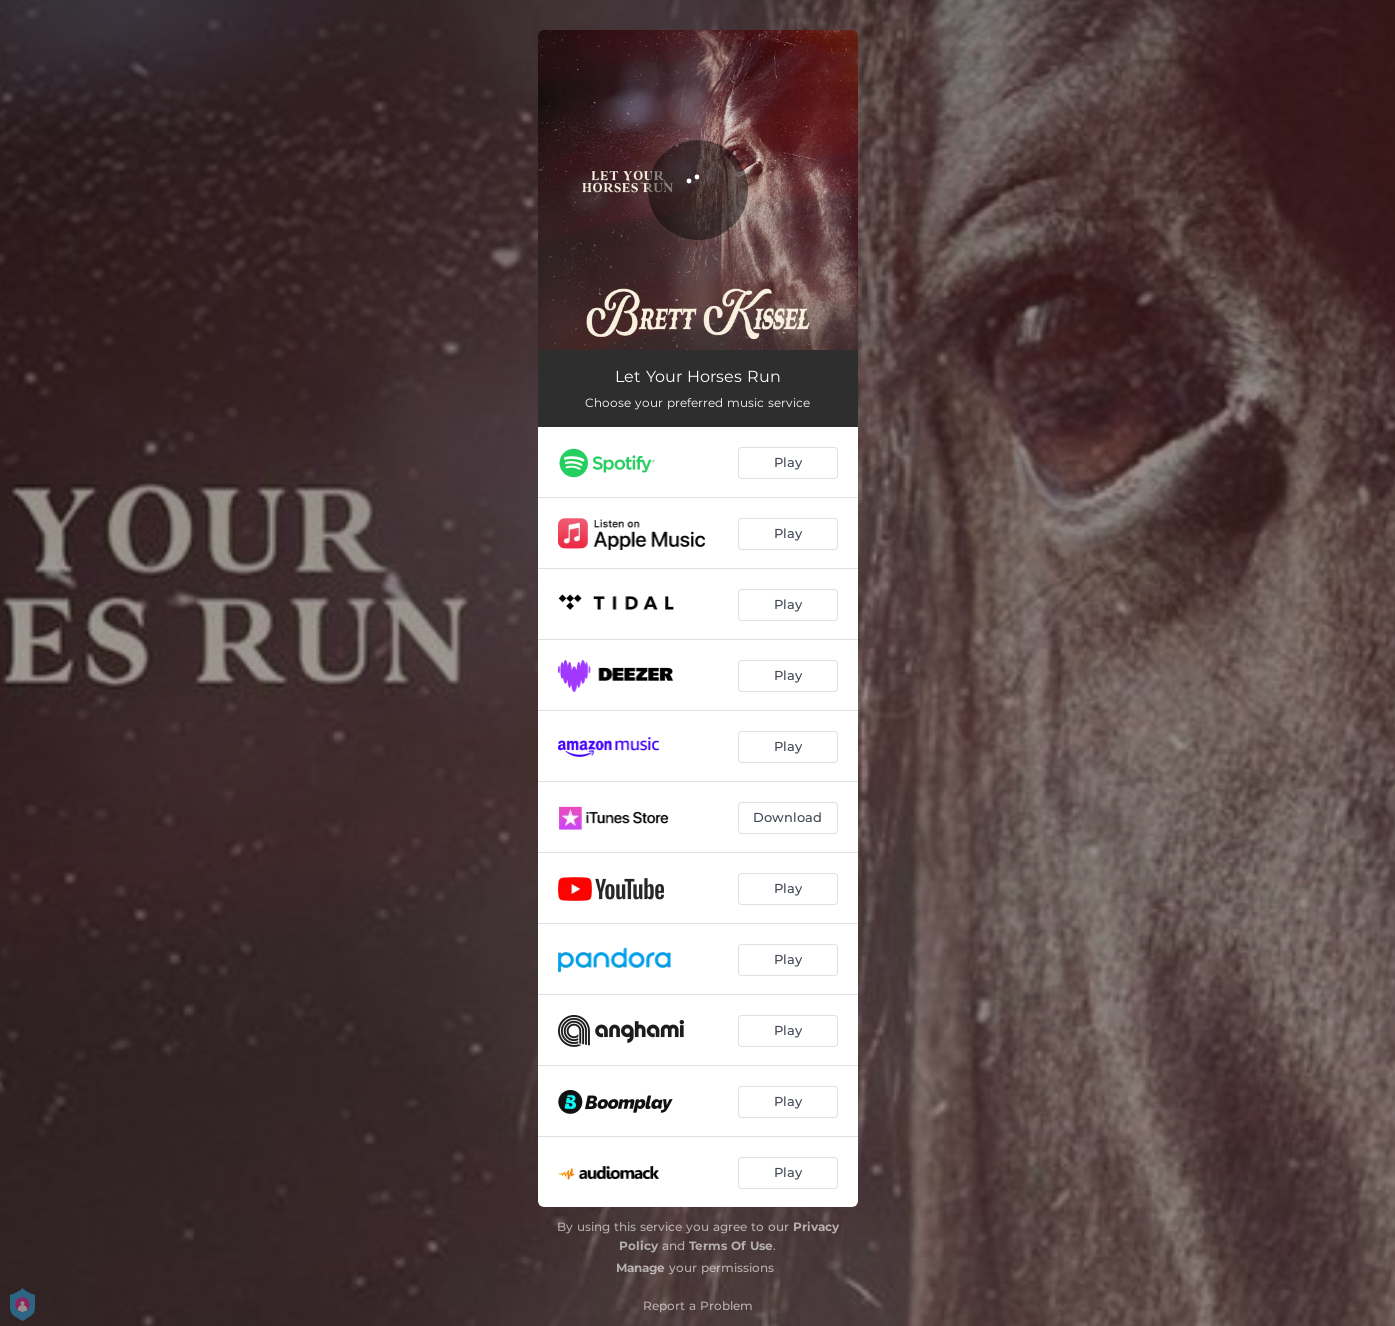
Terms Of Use (731, 1245)
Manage (640, 1267)
